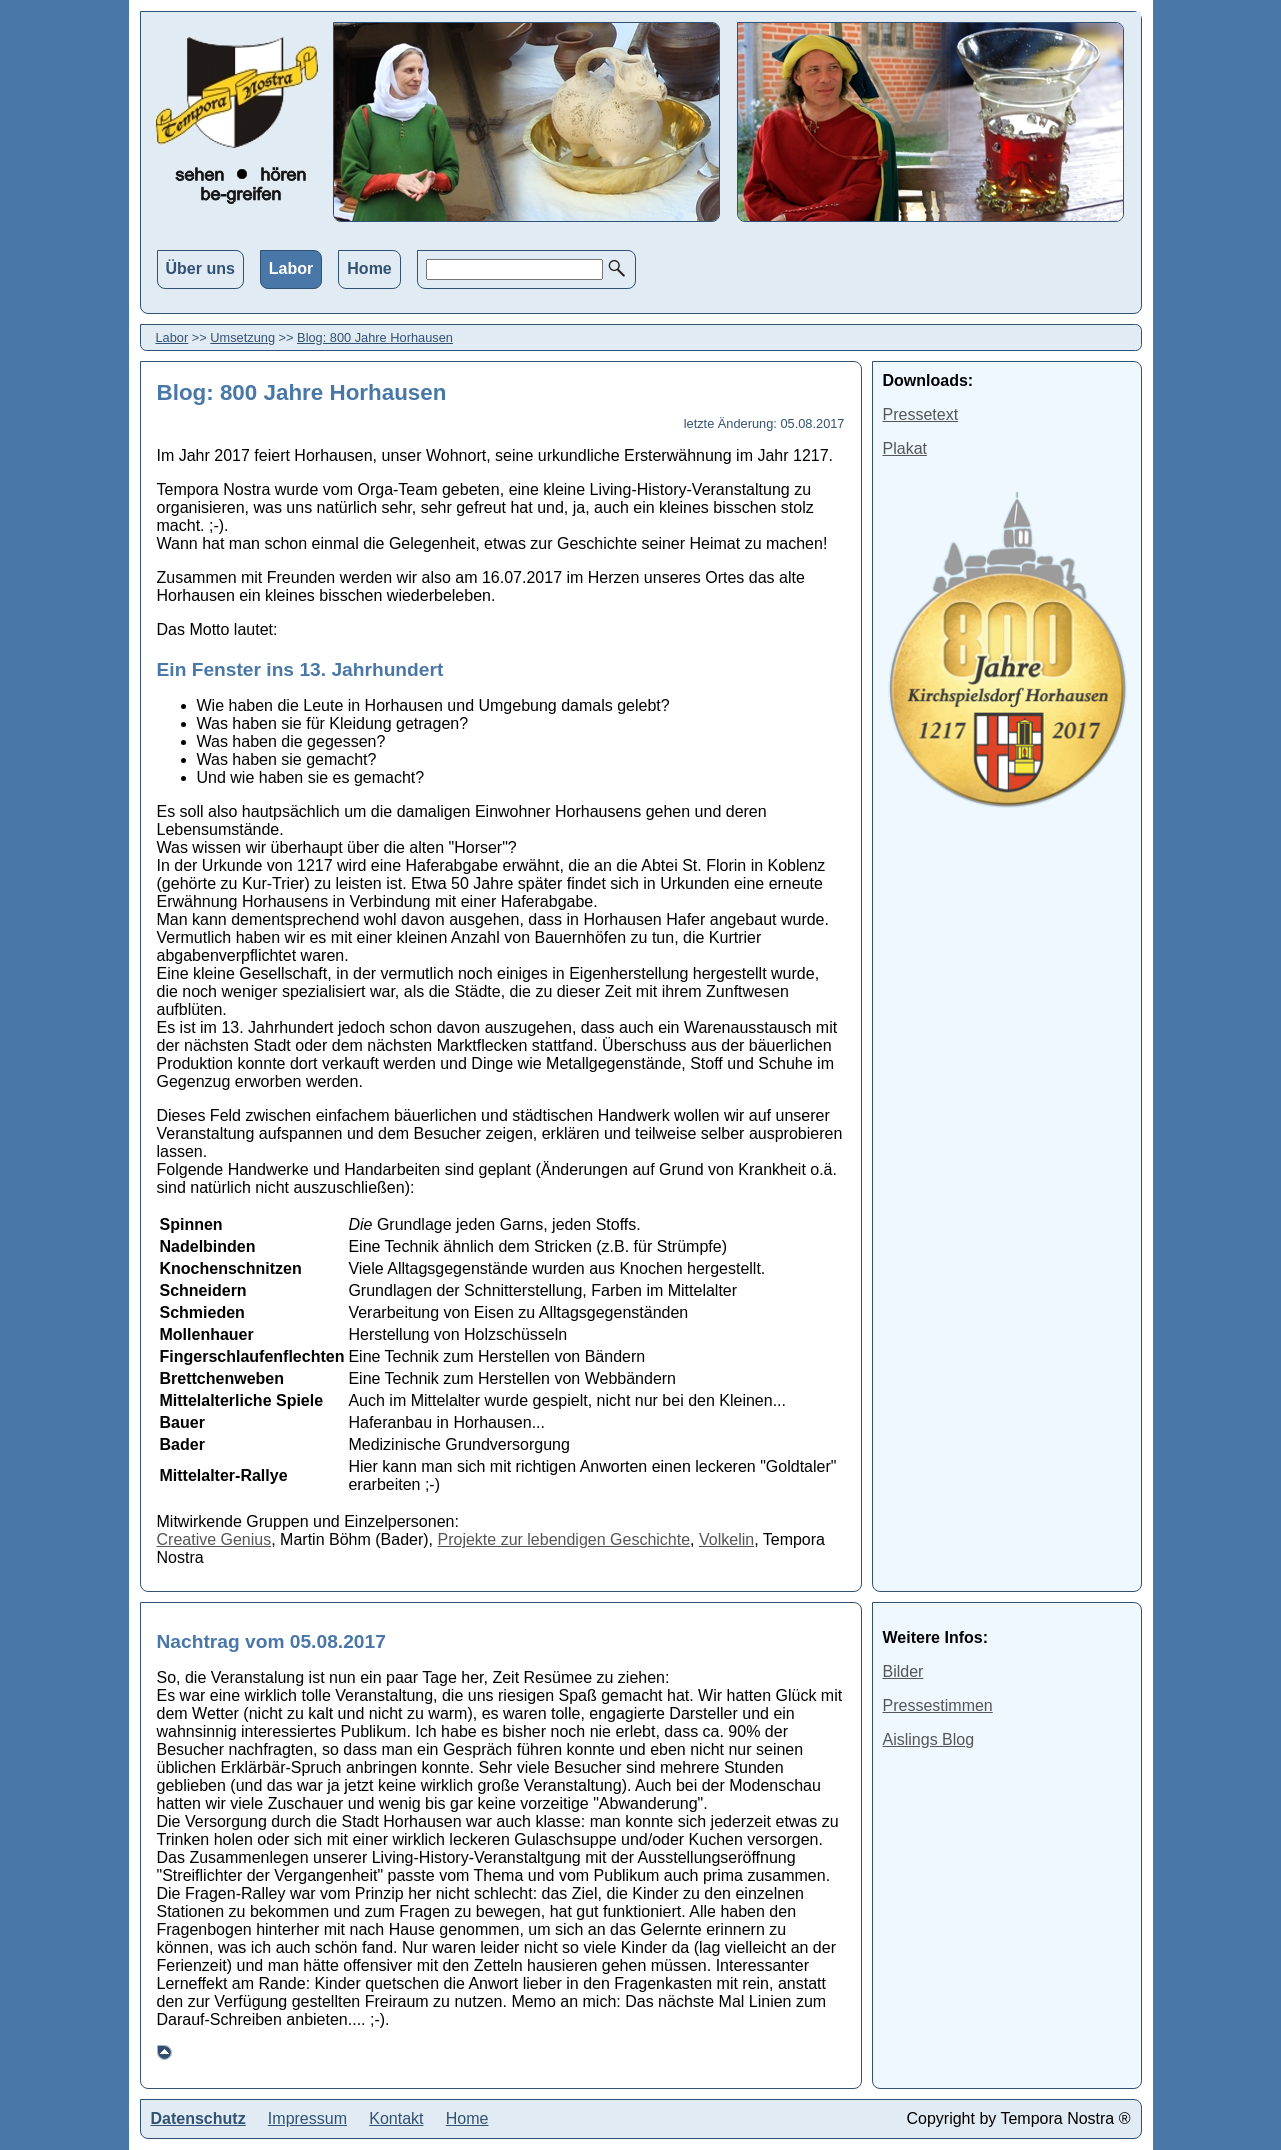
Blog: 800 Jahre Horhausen (375, 337)
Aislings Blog (929, 1739)
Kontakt (396, 2118)
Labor (291, 268)
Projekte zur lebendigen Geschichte (564, 1539)
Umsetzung (242, 337)
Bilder (903, 1671)
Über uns (200, 268)
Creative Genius (214, 1539)
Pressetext (921, 414)
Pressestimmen (938, 1705)
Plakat (905, 448)
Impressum (307, 2118)
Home (369, 268)
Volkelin (726, 1539)
